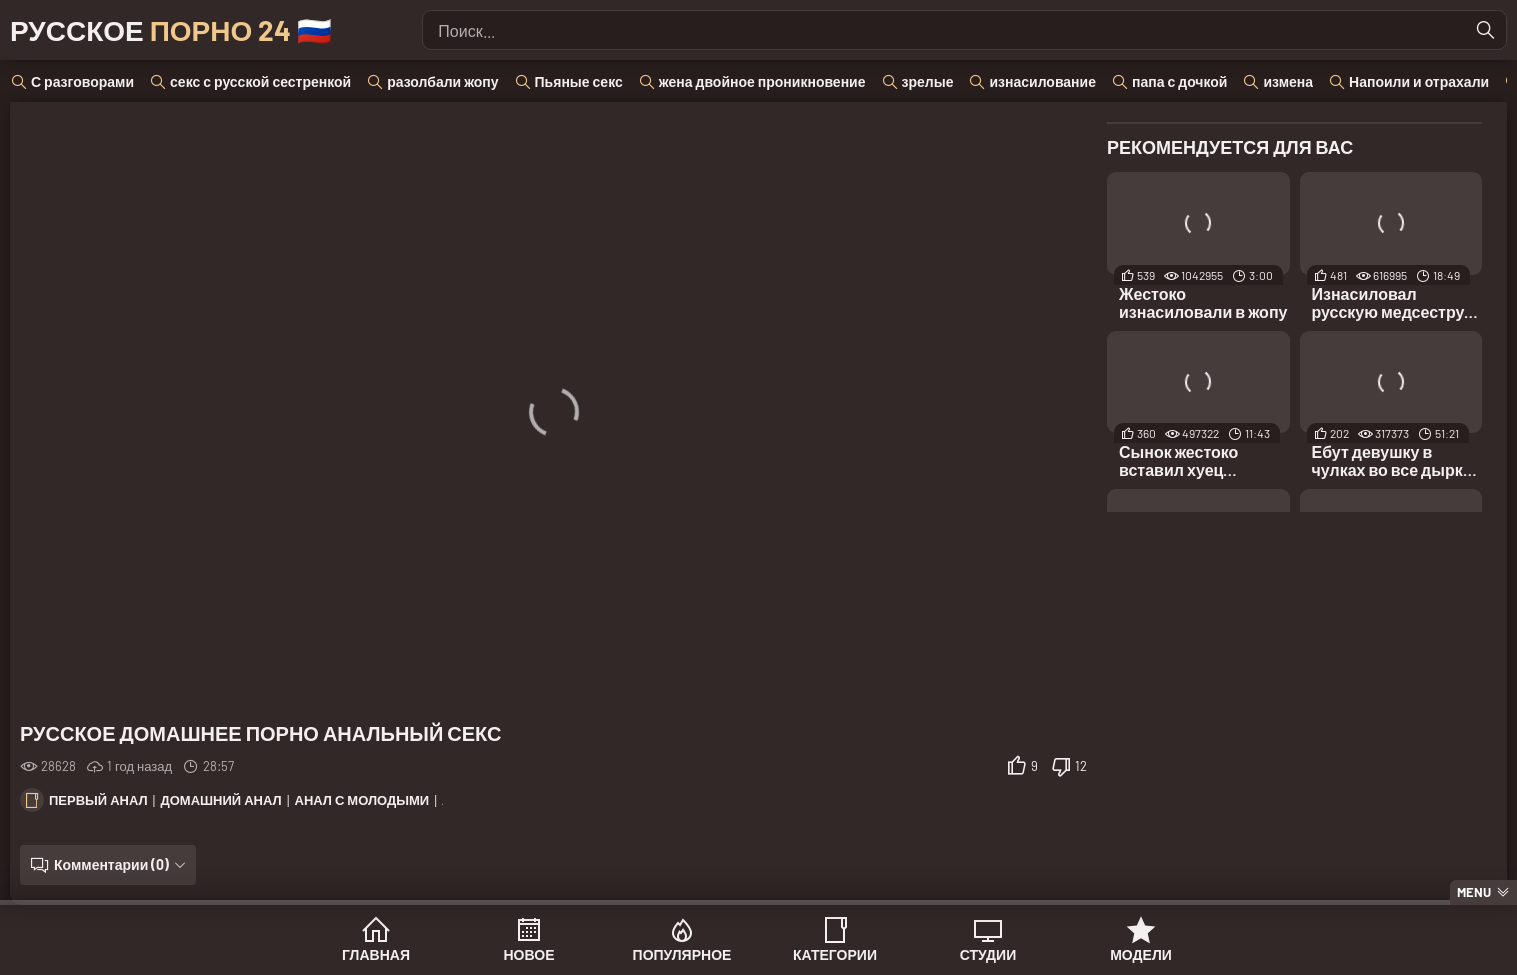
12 (1081, 766)
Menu (1474, 892)
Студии (988, 954)
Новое (529, 954)
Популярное (682, 954)
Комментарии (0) (111, 864)
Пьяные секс (579, 81)
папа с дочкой (1179, 81)
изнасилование (1042, 81)
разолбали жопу (442, 81)
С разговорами (82, 81)
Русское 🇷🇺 (171, 30)
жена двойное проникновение (762, 81)
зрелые (928, 81)
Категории (835, 954)
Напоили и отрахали (1419, 81)
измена (1288, 81)
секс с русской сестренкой (260, 81)
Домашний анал (220, 800)
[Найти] (1486, 30)
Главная (376, 954)
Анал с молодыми (362, 800)
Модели (1141, 954)
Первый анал (98, 800)
